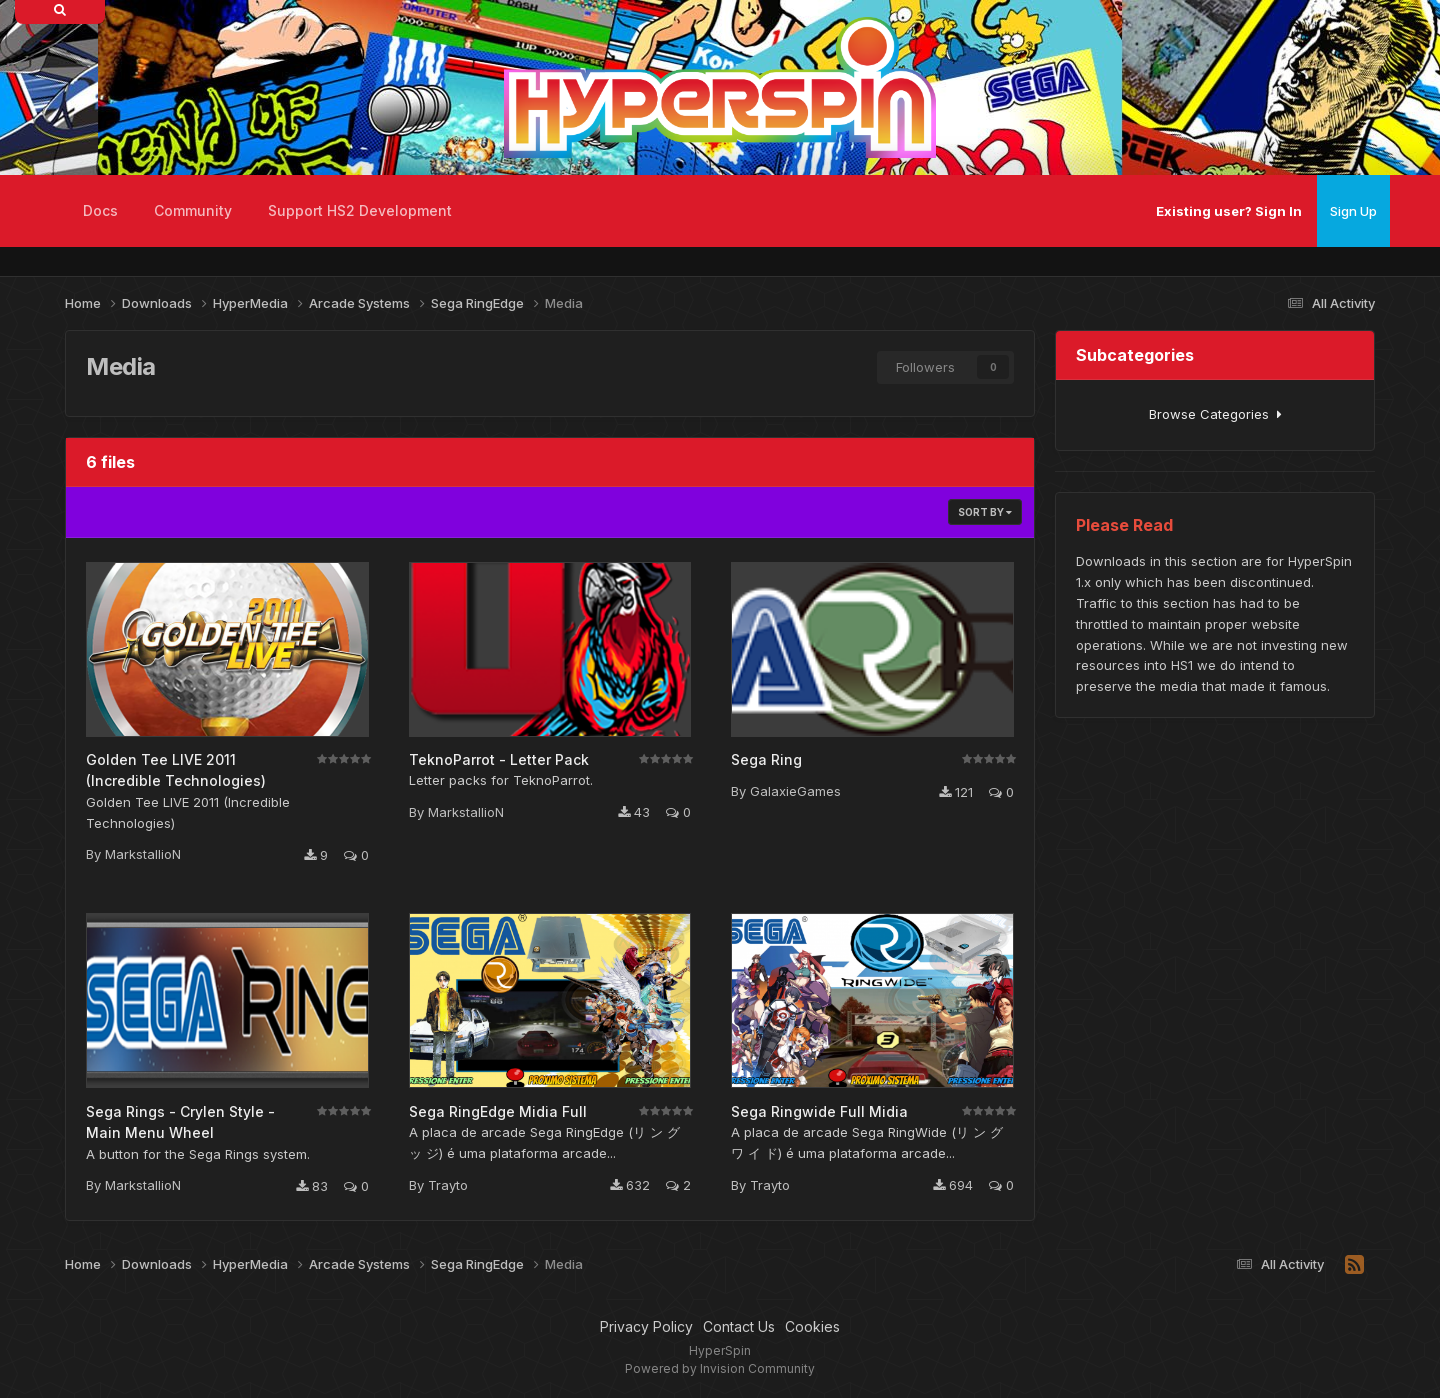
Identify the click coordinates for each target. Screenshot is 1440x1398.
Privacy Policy (646, 1326)
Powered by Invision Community (720, 1368)
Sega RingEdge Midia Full (498, 1111)
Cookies (812, 1326)
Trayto (448, 1185)
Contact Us (739, 1326)
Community (193, 210)
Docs (100, 210)
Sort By (985, 512)
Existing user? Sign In (1229, 211)
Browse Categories (1215, 414)
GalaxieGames (795, 791)
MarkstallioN (143, 854)
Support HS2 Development (360, 210)
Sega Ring (766, 759)
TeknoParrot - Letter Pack (499, 759)
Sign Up (1353, 211)
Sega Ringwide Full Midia (819, 1111)
